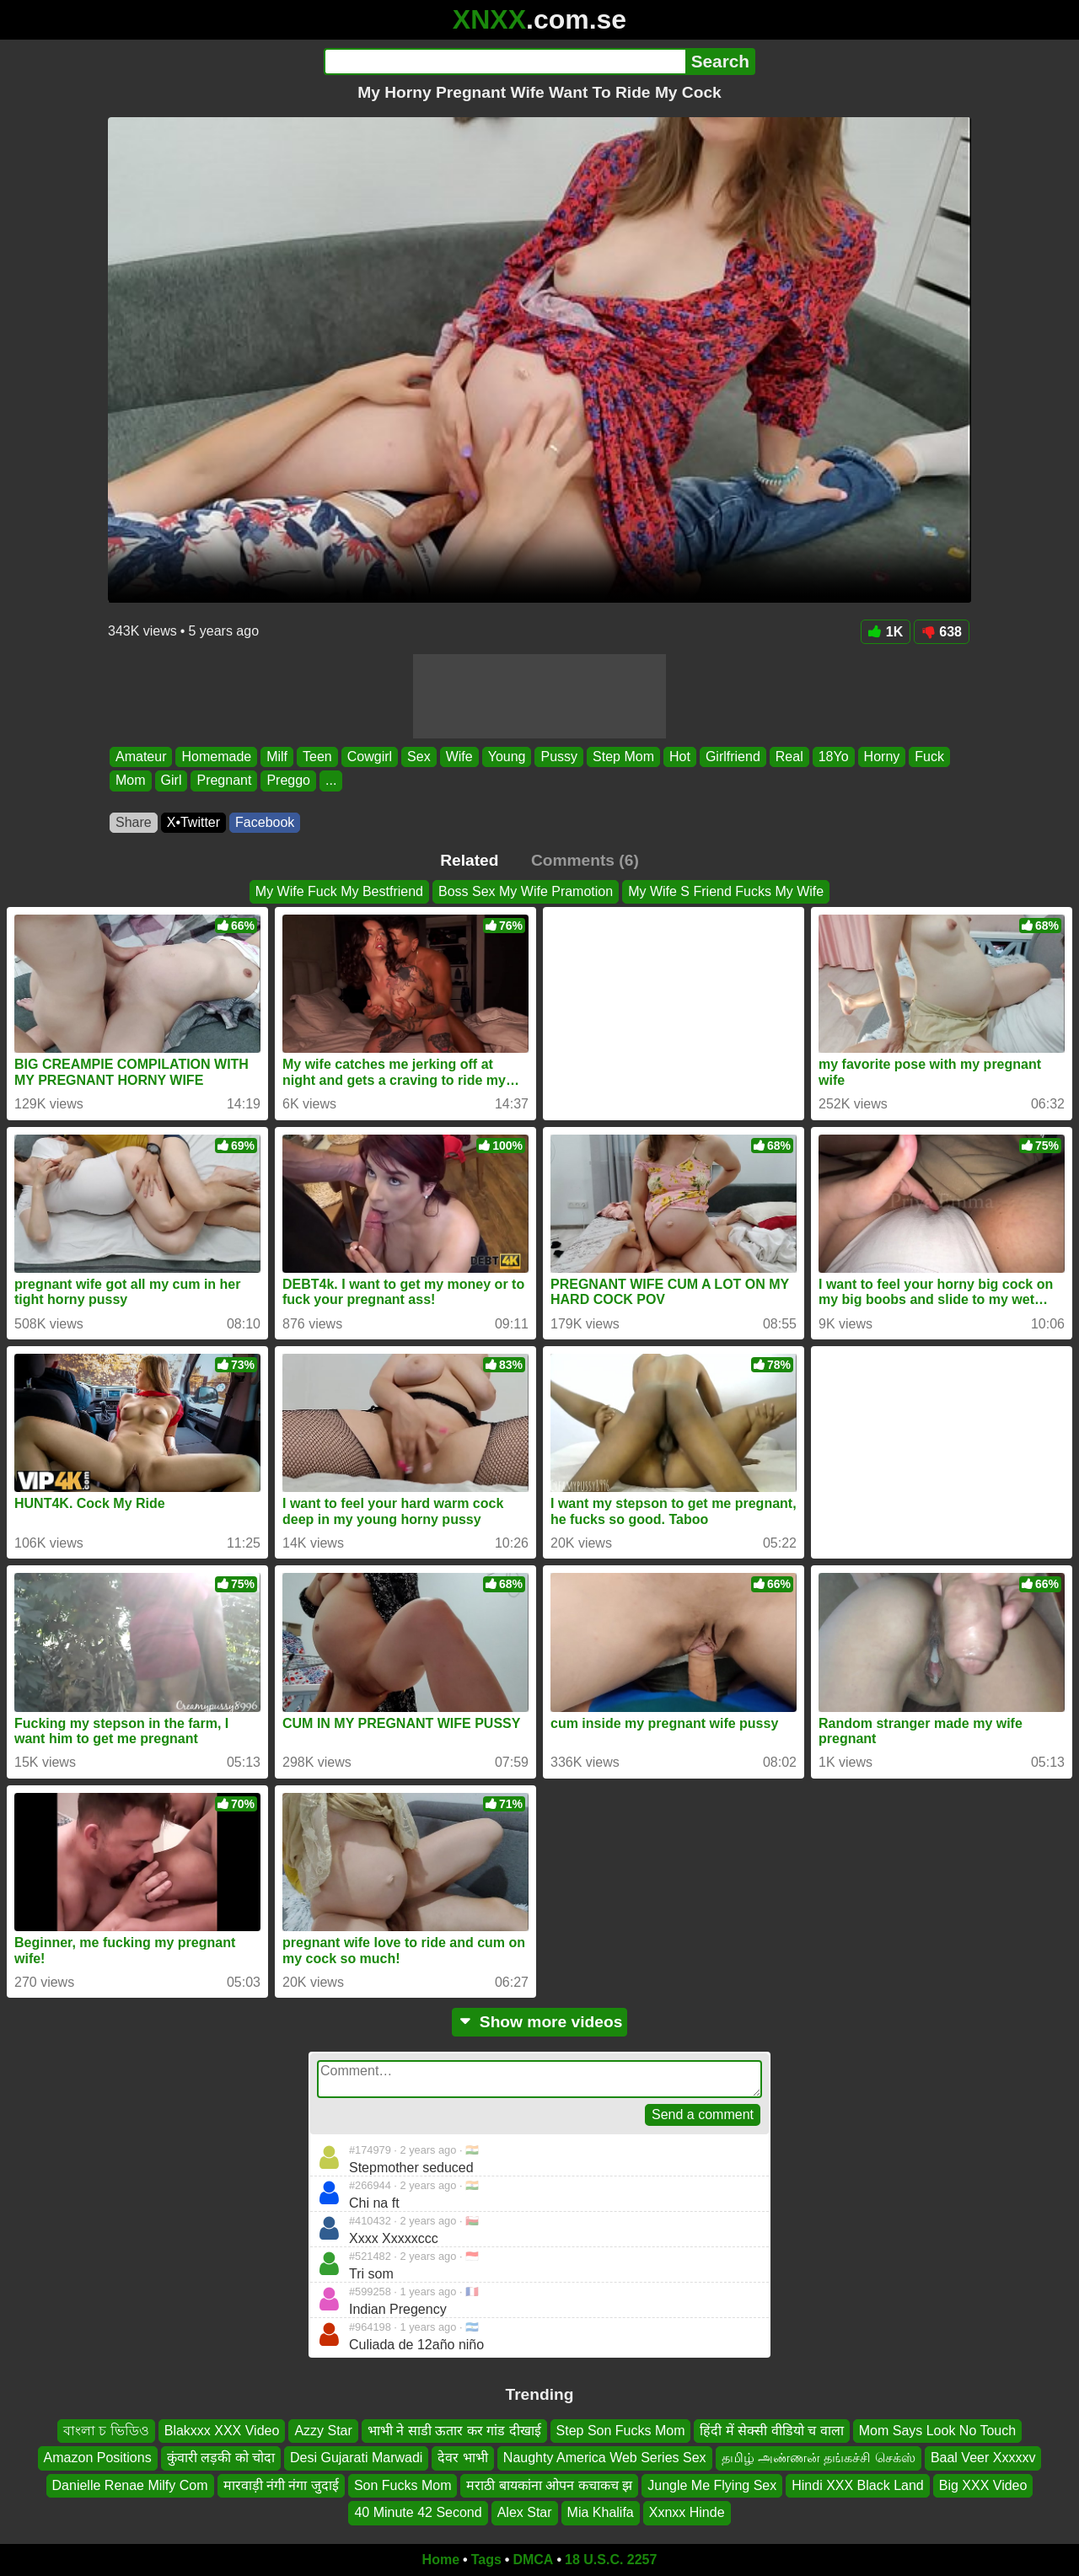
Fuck (929, 756)
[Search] (504, 61)
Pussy (558, 756)
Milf (276, 756)
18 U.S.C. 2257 (611, 2559)
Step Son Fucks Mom (620, 2430)
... (330, 781)
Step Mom (623, 756)
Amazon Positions (98, 2457)
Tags (486, 2559)
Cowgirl (369, 756)
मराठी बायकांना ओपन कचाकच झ (549, 2484)
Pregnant (223, 781)
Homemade (216, 756)
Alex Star (524, 2512)
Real (789, 756)
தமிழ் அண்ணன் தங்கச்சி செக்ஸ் (818, 2457)
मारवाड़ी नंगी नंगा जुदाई (281, 2484)
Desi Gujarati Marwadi (356, 2457)
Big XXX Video (983, 2484)
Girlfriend (733, 756)
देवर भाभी (462, 2457)
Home (440, 2559)
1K (885, 632)
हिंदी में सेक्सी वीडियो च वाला (771, 2430)
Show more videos (540, 2022)
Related (469, 860)
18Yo (834, 756)
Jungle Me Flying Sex (711, 2484)
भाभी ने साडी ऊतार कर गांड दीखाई (454, 2430)
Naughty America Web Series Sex (604, 2457)
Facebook (264, 822)
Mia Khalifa (600, 2512)
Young (507, 756)
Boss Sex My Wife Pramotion (525, 891)
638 (941, 632)
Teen (317, 756)
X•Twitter (193, 822)
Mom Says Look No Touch (937, 2430)
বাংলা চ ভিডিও (106, 2430)
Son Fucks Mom (403, 2484)
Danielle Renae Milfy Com (130, 2484)
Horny (882, 756)
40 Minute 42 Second (417, 2512)
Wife (459, 756)
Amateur (140, 756)
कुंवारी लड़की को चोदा (221, 2457)
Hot (679, 756)
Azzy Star (323, 2430)
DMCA (533, 2559)
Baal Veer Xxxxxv (983, 2457)
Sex (419, 756)
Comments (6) (585, 860)
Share (133, 822)
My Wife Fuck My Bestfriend (339, 891)
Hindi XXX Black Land (858, 2484)
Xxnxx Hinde (687, 2512)
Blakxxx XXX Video (222, 2430)
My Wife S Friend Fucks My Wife (726, 891)
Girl (171, 781)
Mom (130, 781)
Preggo (288, 781)
